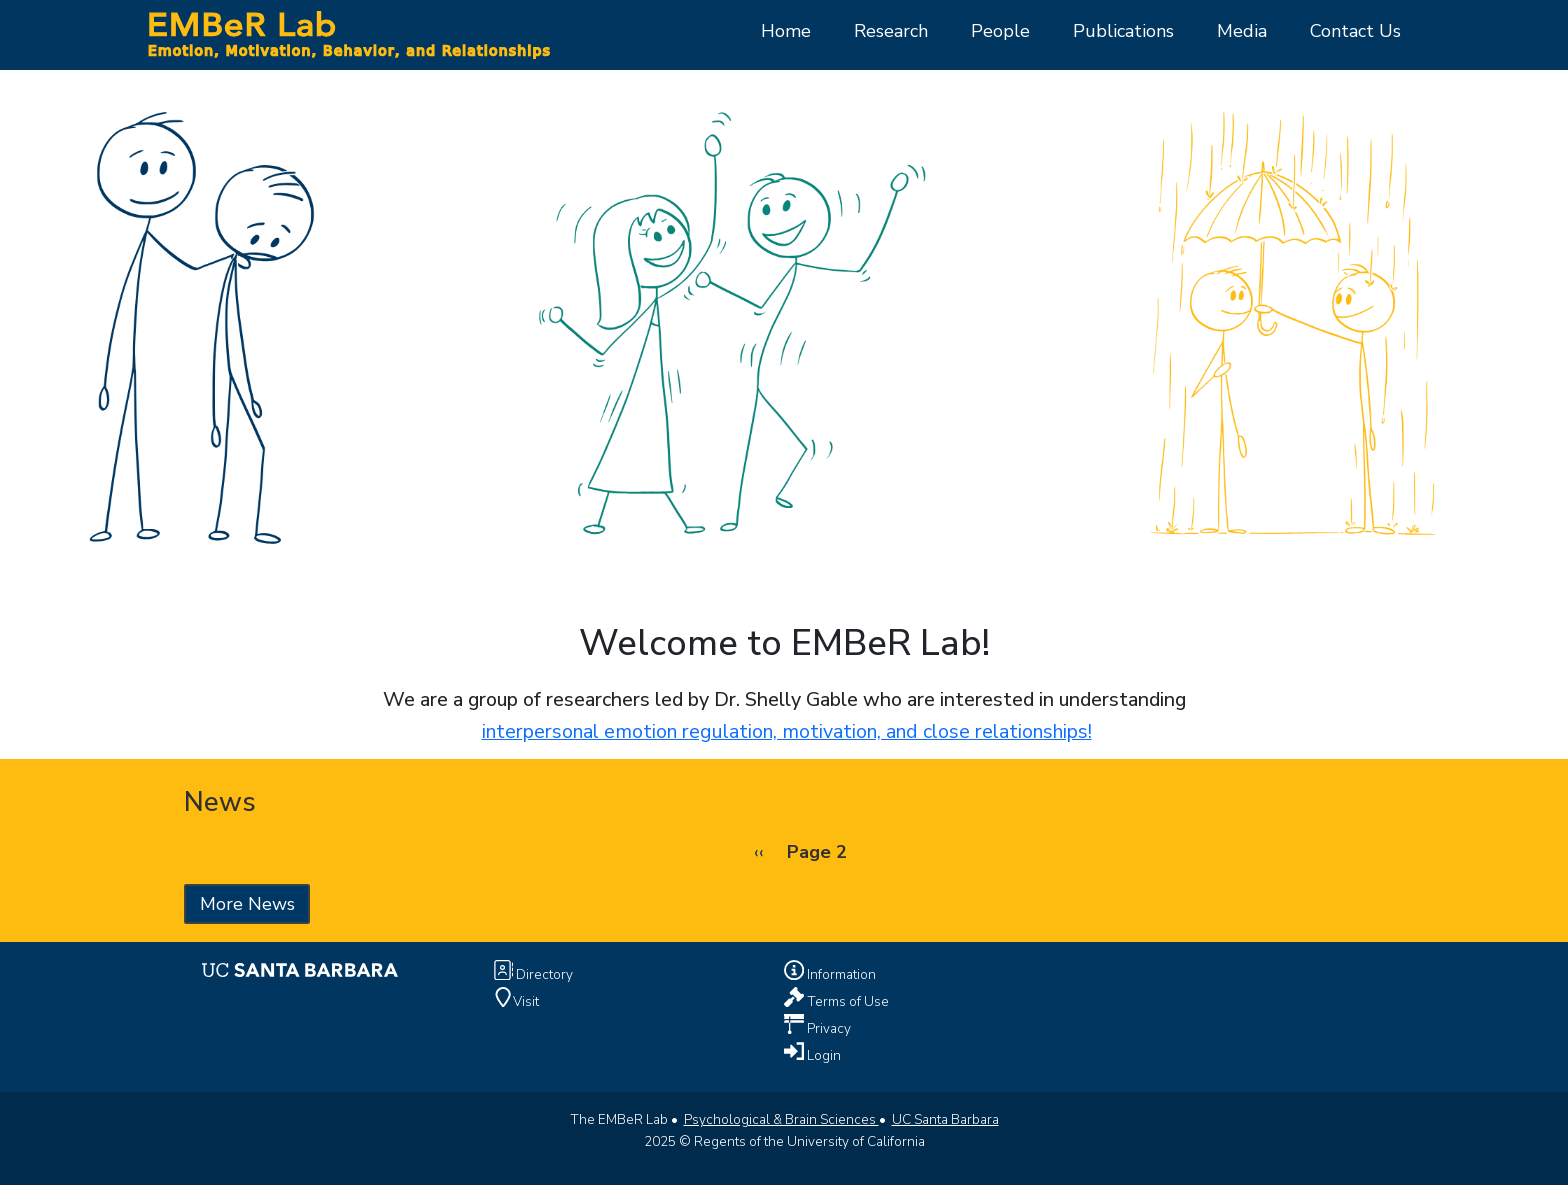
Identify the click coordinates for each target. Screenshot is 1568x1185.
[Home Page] (348, 33)
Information (840, 974)
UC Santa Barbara (945, 1119)
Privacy (827, 1027)
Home (786, 31)
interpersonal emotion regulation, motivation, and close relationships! (787, 731)
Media (1242, 31)
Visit (526, 1000)
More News (247, 904)
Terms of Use (846, 1000)
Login (822, 1054)
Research (891, 31)
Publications (1123, 31)
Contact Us (1355, 31)
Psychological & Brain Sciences (781, 1119)
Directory (543, 974)
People (1000, 31)
